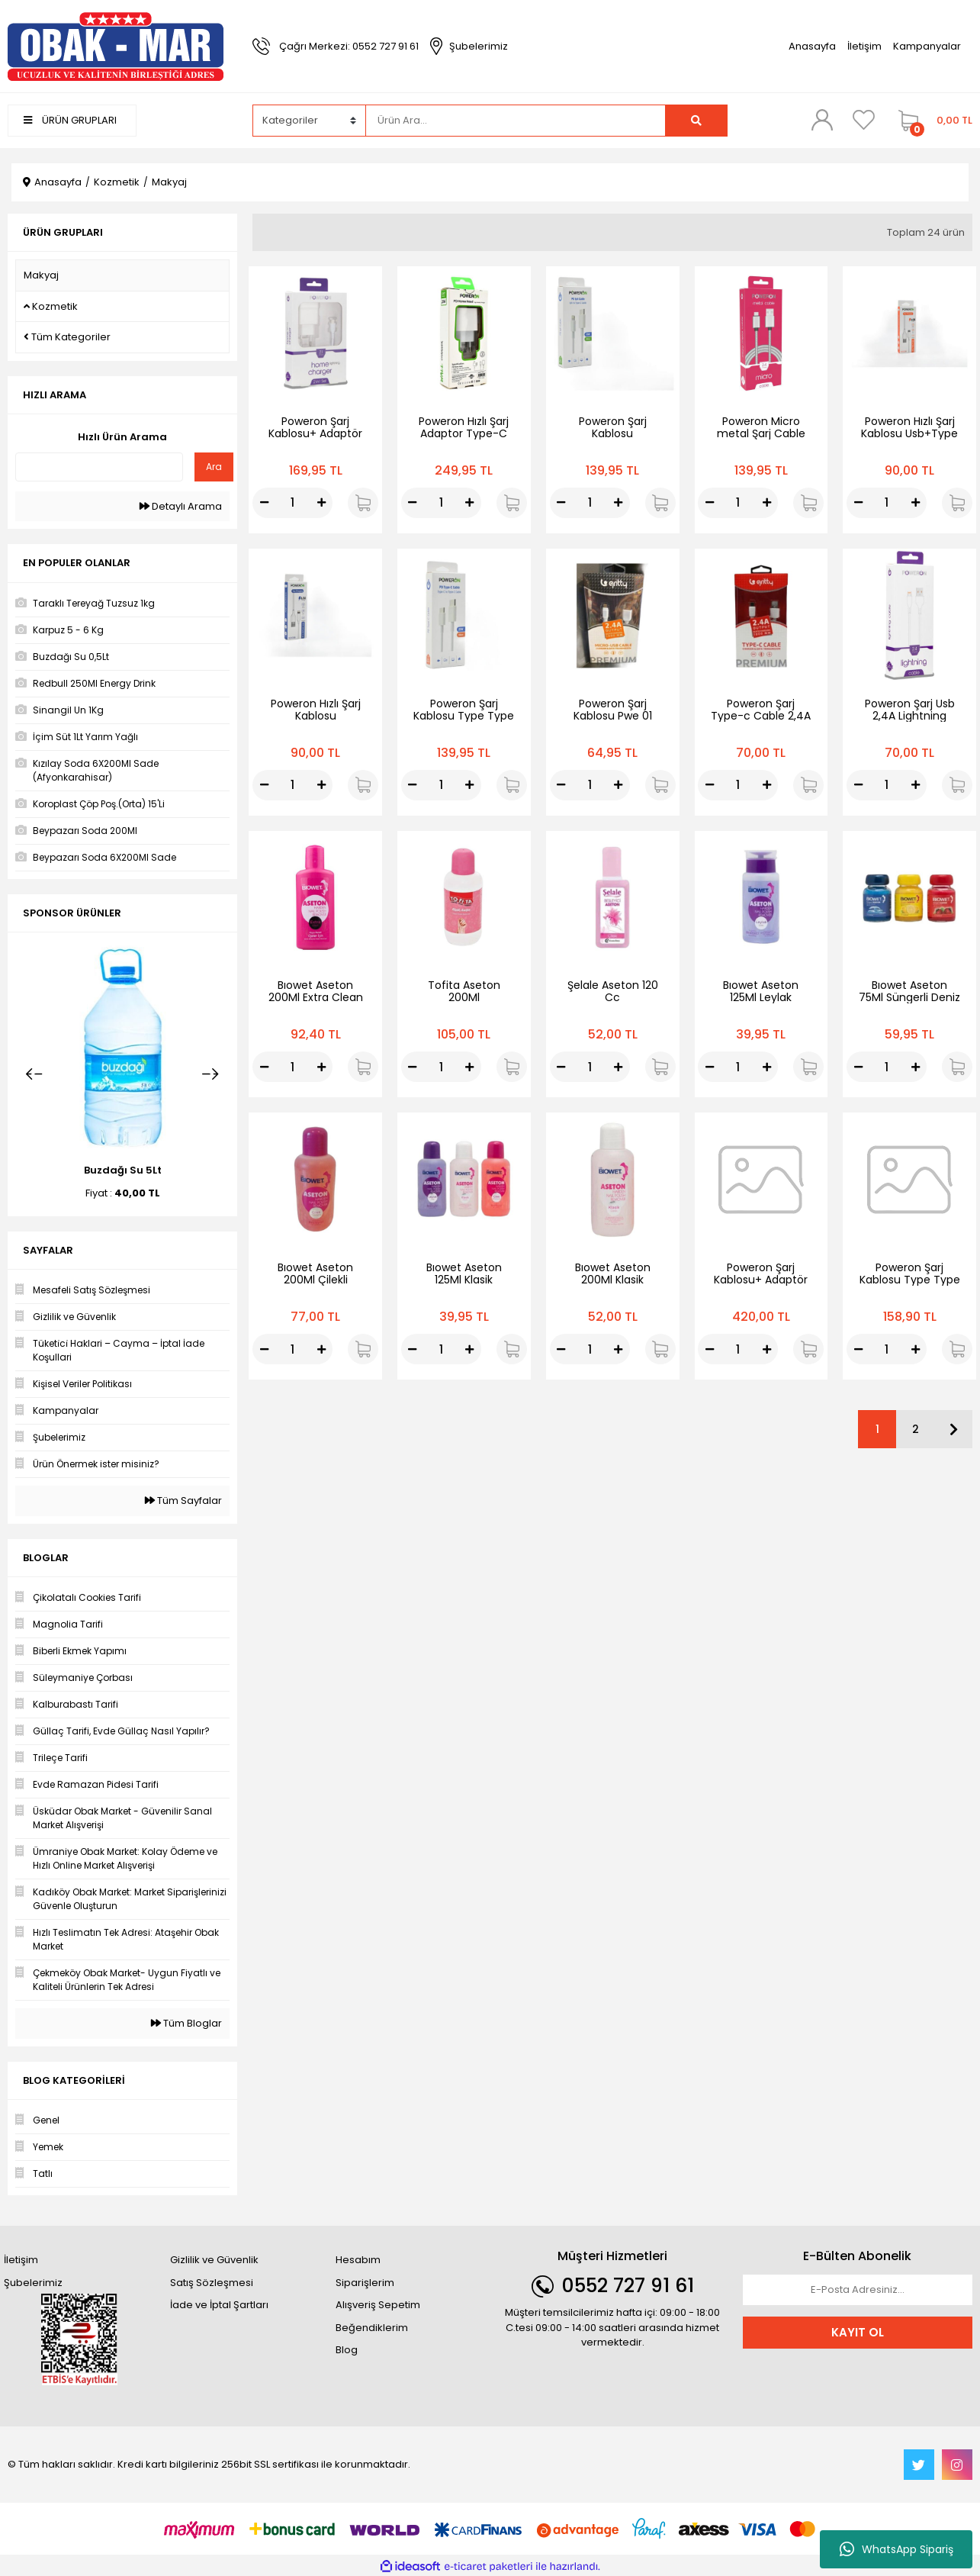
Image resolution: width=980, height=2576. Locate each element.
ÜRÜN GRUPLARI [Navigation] (70, 120)
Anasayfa (812, 46)
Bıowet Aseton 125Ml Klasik (464, 1273)
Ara (214, 466)
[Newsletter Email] (857, 2290)
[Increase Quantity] (321, 503)
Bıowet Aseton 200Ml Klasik (613, 1273)
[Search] (515, 120)
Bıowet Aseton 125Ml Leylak (760, 991)
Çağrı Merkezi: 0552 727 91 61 (349, 46)
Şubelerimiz (478, 46)
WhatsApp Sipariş (896, 2549)
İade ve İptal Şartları (219, 2304)
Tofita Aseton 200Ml (464, 991)
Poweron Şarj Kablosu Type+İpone (613, 433)
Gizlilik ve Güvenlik (214, 2259)
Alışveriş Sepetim (378, 2304)
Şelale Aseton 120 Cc (612, 991)
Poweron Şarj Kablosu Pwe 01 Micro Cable (613, 716)
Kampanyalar (927, 46)
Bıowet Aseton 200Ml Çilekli (315, 1273)
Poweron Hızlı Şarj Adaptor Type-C (464, 427)
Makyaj (169, 182)
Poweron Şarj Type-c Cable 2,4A (761, 709)
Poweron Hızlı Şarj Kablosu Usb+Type (909, 427)
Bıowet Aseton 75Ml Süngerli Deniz (909, 991)
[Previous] (34, 1074)
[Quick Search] (99, 466)
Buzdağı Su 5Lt (123, 1170)
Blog (347, 2350)
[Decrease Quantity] (263, 503)
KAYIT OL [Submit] (857, 2332)
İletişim (864, 46)
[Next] (210, 1074)
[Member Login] (822, 120)
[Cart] (931, 121)
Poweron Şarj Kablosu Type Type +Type (463, 716)
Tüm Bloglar (186, 2023)
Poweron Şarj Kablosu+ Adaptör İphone (315, 433)
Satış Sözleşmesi (211, 2282)
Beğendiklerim (372, 2327)
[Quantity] (292, 503)
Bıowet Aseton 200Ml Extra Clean (315, 991)
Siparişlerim (365, 2282)
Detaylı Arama (181, 506)
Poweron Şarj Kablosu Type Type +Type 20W (910, 1279)
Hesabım (358, 2259)
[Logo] (115, 45)
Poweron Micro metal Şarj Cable (761, 427)
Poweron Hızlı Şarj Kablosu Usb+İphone (316, 716)
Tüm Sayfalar (183, 1500)
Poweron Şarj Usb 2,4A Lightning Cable (910, 716)
